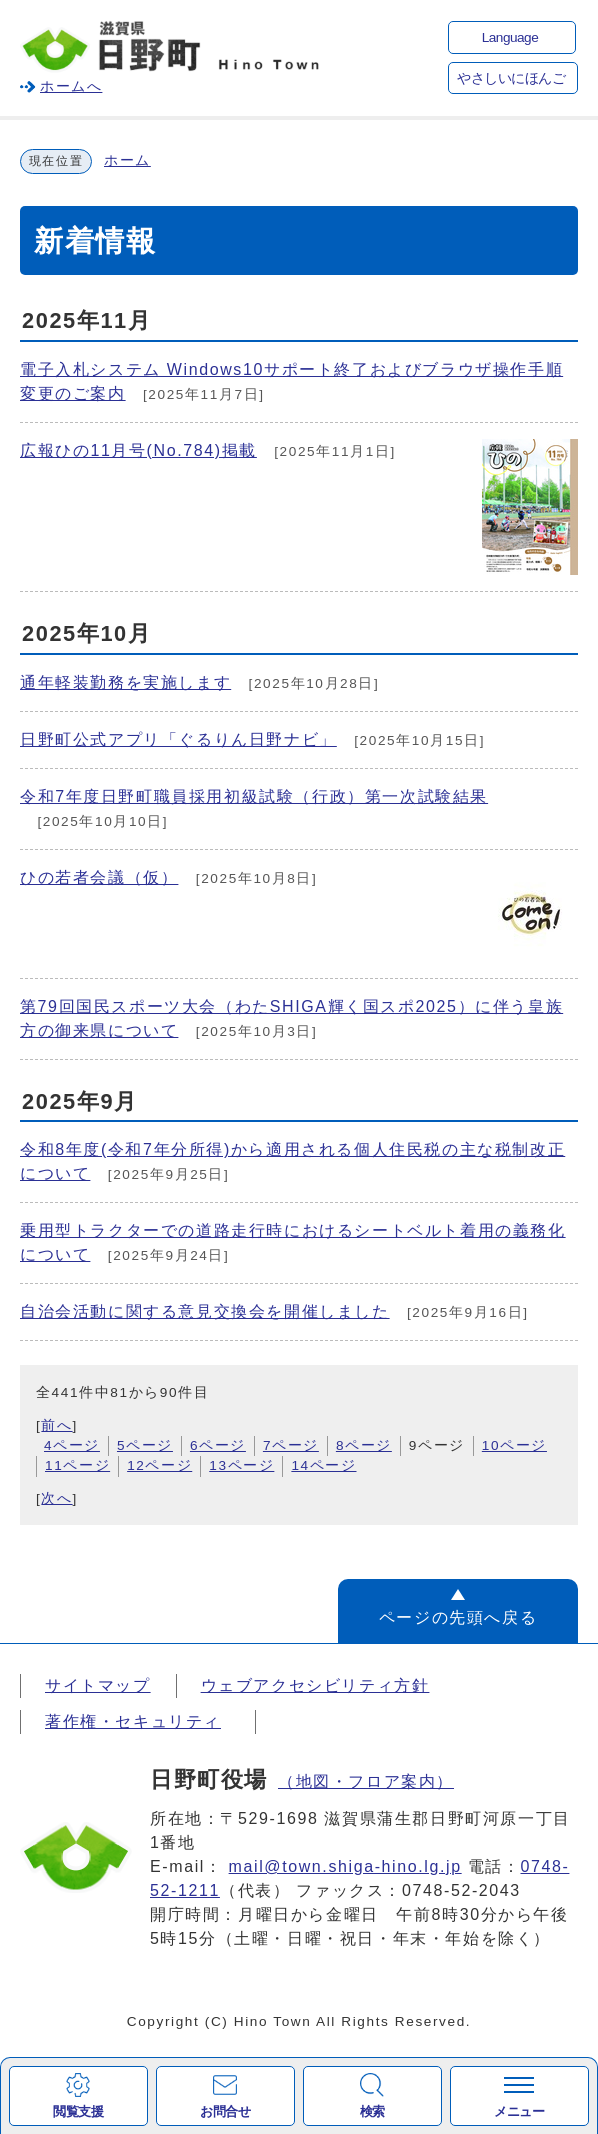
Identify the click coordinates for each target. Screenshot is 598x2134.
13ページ (241, 1465)
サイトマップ (98, 1685)
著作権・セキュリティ (133, 1721)
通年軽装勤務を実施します (125, 682)
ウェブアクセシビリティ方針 (315, 1685)
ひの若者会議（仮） (99, 877)
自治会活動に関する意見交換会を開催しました (205, 1311)
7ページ (291, 1445)
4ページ (72, 1445)
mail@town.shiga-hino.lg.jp (345, 1866)
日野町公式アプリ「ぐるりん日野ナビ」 (178, 739)
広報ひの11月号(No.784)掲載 (138, 450)
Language (510, 37)
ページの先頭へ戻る (458, 1617)
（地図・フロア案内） (366, 1781)
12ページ (159, 1465)
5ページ (145, 1445)
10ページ (514, 1445)
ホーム (127, 160)
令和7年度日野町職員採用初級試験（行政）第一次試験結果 (254, 796)
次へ (56, 1498)
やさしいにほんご (511, 78)
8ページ (364, 1445)
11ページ (77, 1465)
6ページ (218, 1445)
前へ (56, 1425)
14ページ (323, 1465)
